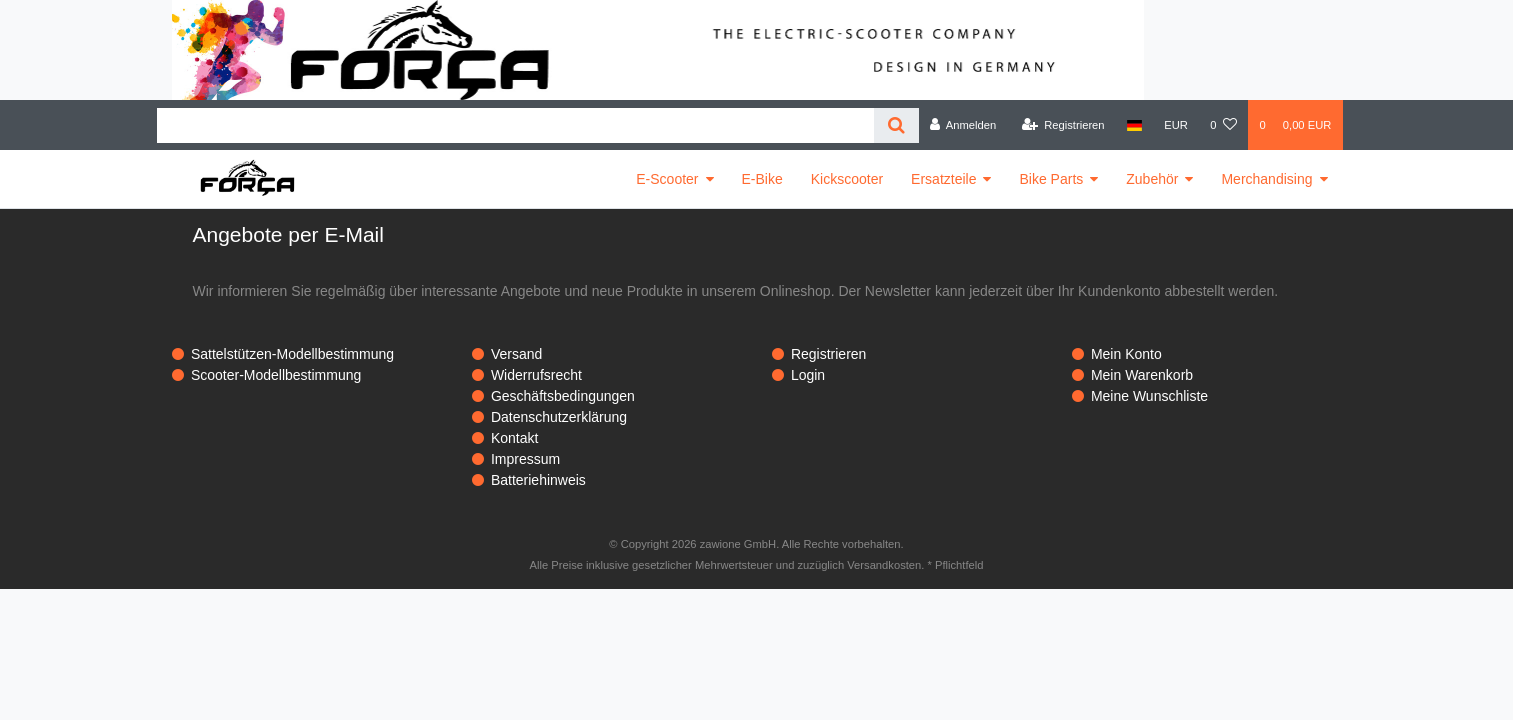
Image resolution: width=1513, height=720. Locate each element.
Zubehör (1152, 179)
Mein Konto (1126, 354)
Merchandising (1266, 179)
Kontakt (514, 438)
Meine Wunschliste (1149, 396)
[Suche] (896, 125)
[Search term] (515, 125)
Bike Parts (1051, 179)
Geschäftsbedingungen (563, 396)
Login (808, 375)
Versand (516, 354)
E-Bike (762, 179)
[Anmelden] (963, 125)
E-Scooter (667, 179)
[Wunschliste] (1223, 125)
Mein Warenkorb (1142, 375)
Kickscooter (847, 179)
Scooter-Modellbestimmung (276, 375)
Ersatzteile (943, 179)
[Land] (1134, 125)
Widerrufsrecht (536, 375)
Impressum (525, 459)
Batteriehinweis (538, 480)
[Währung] (1176, 125)
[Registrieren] (1062, 125)
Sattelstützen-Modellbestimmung (292, 354)
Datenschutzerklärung (559, 417)
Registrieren (828, 354)
